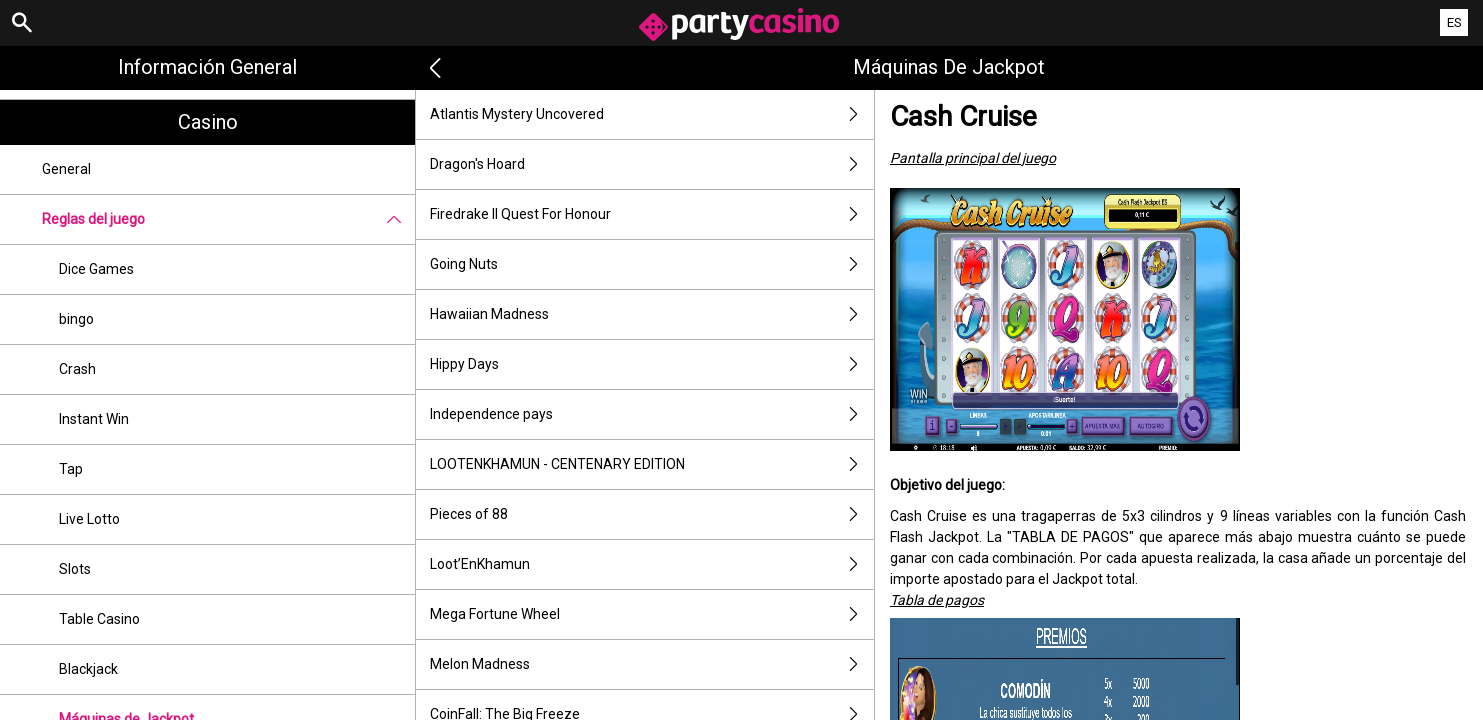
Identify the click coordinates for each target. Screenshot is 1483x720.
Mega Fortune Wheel (652, 614)
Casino (208, 122)
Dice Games (96, 269)
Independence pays (652, 414)
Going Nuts (652, 264)
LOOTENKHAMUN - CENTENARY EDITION (652, 464)
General (66, 169)
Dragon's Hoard (652, 164)
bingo (76, 319)
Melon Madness (652, 664)
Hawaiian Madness (652, 314)
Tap (71, 469)
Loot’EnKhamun (652, 564)
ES (1454, 22)
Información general (207, 67)
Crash (77, 369)
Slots (75, 569)
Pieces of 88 (652, 514)
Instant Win (94, 419)
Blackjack (88, 669)
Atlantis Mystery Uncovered (652, 114)
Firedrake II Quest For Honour (652, 214)
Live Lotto (89, 519)
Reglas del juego (228, 219)
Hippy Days (652, 364)
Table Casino (99, 619)
